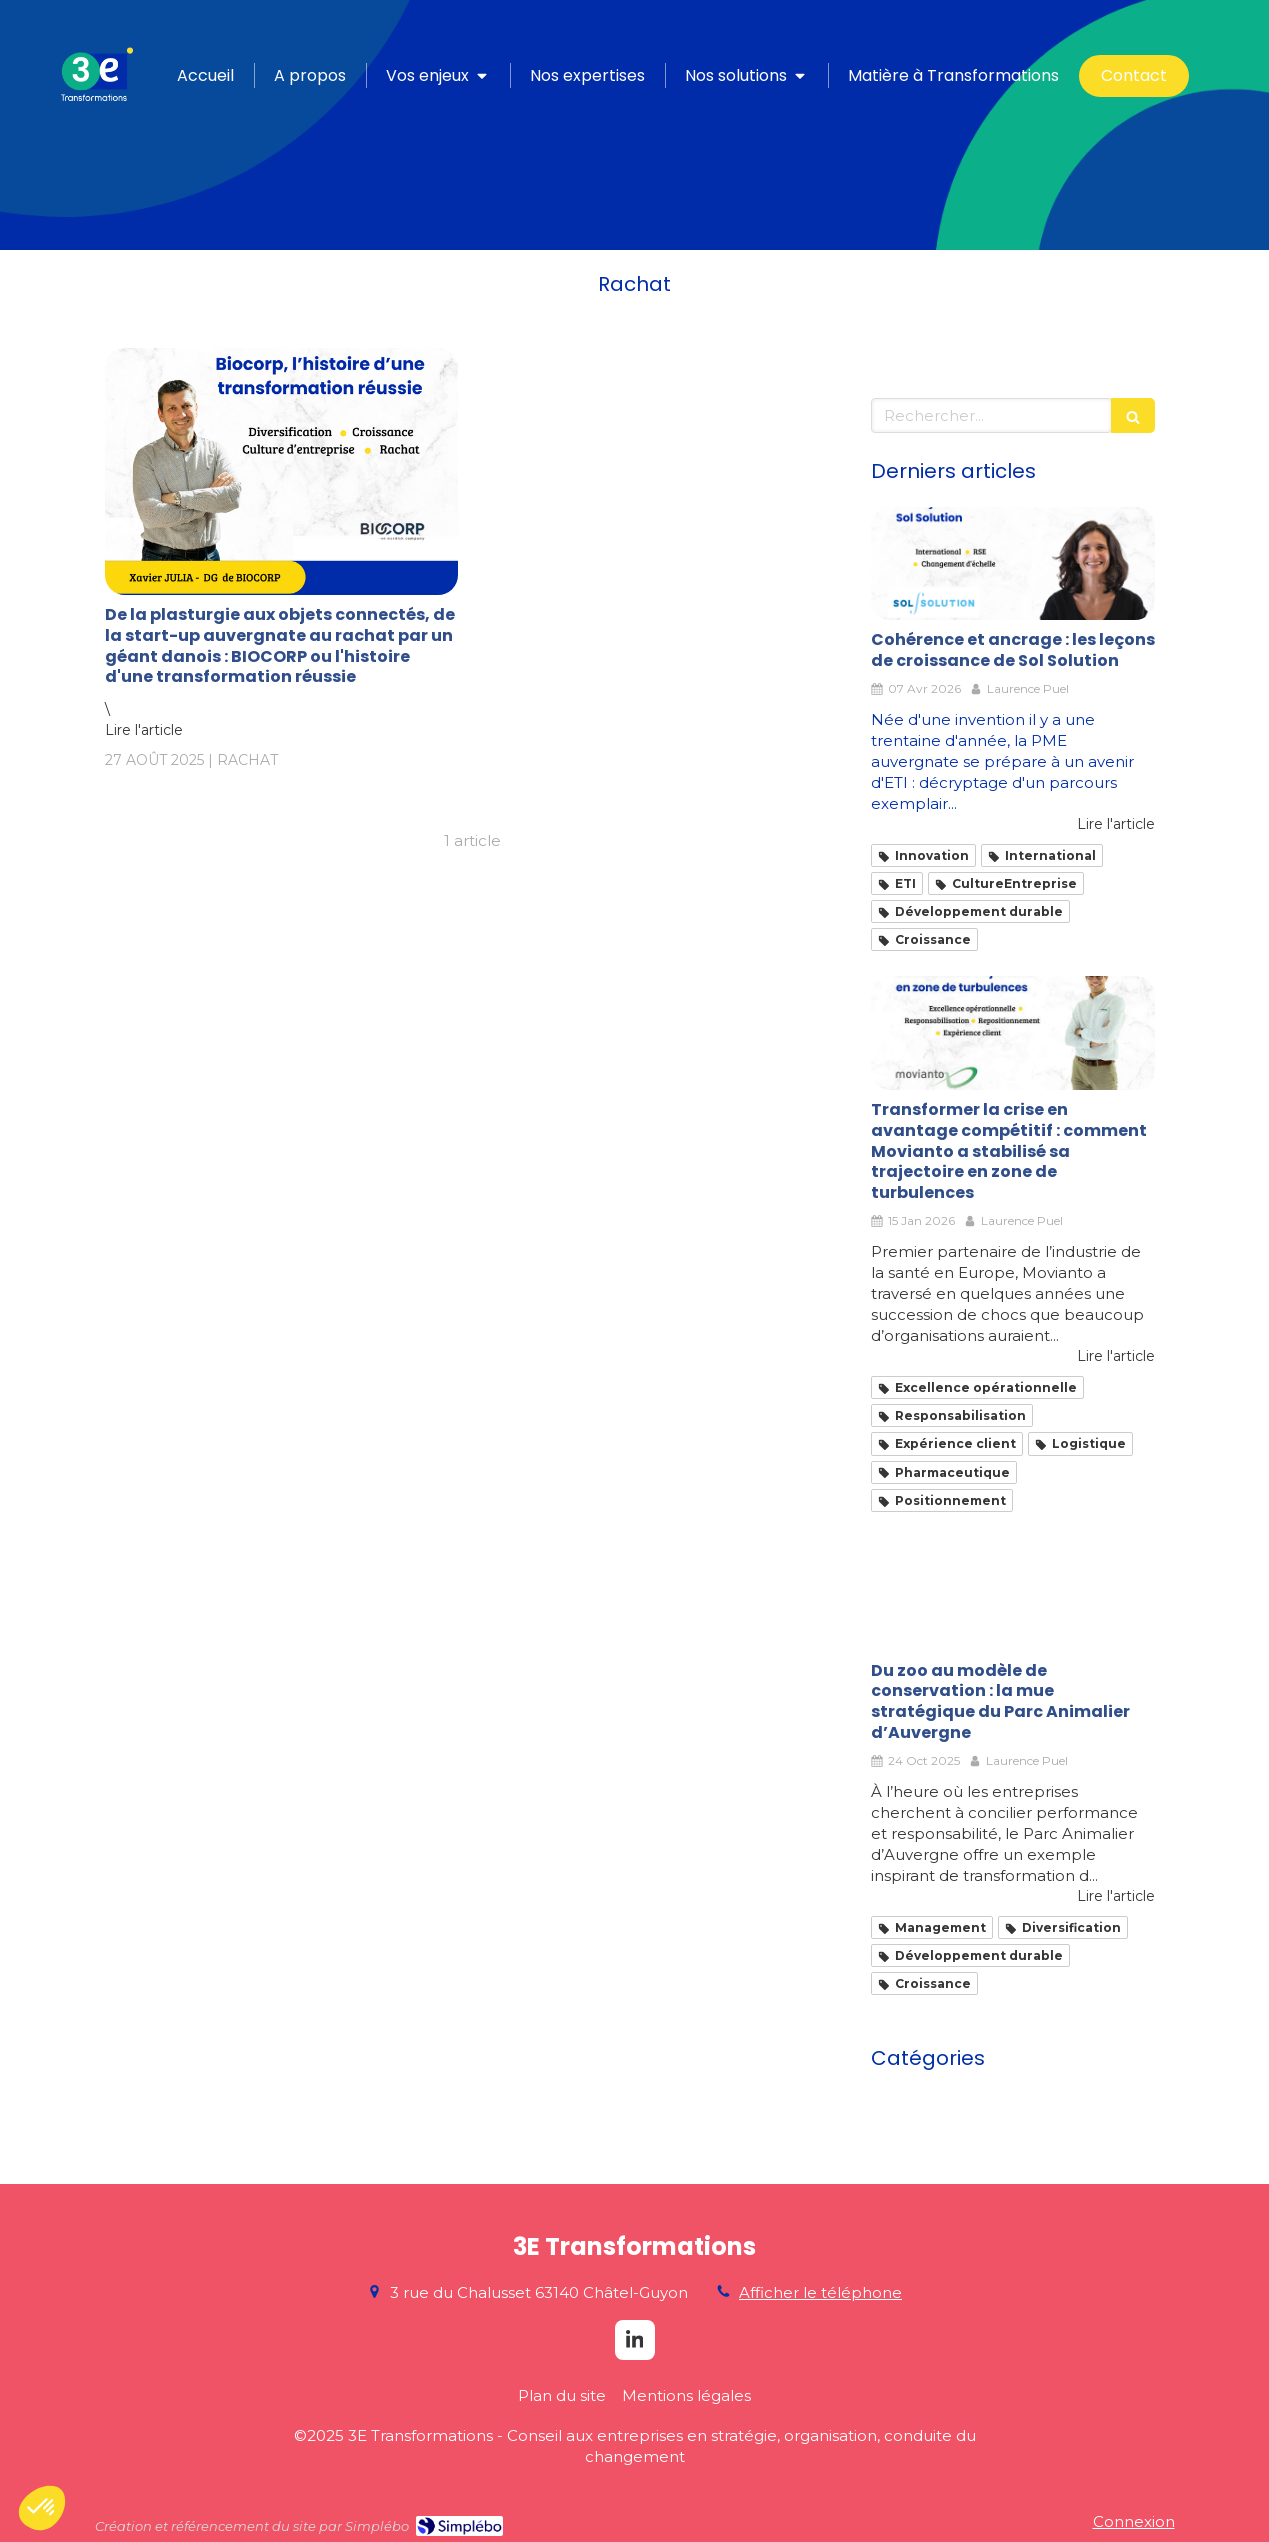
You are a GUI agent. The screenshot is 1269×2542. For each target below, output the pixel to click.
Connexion (1134, 2521)
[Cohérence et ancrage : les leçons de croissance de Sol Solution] (1013, 564)
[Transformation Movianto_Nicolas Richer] (1013, 1033)
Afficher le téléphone (820, 2292)
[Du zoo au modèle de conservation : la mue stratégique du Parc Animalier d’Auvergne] (1013, 1594)
